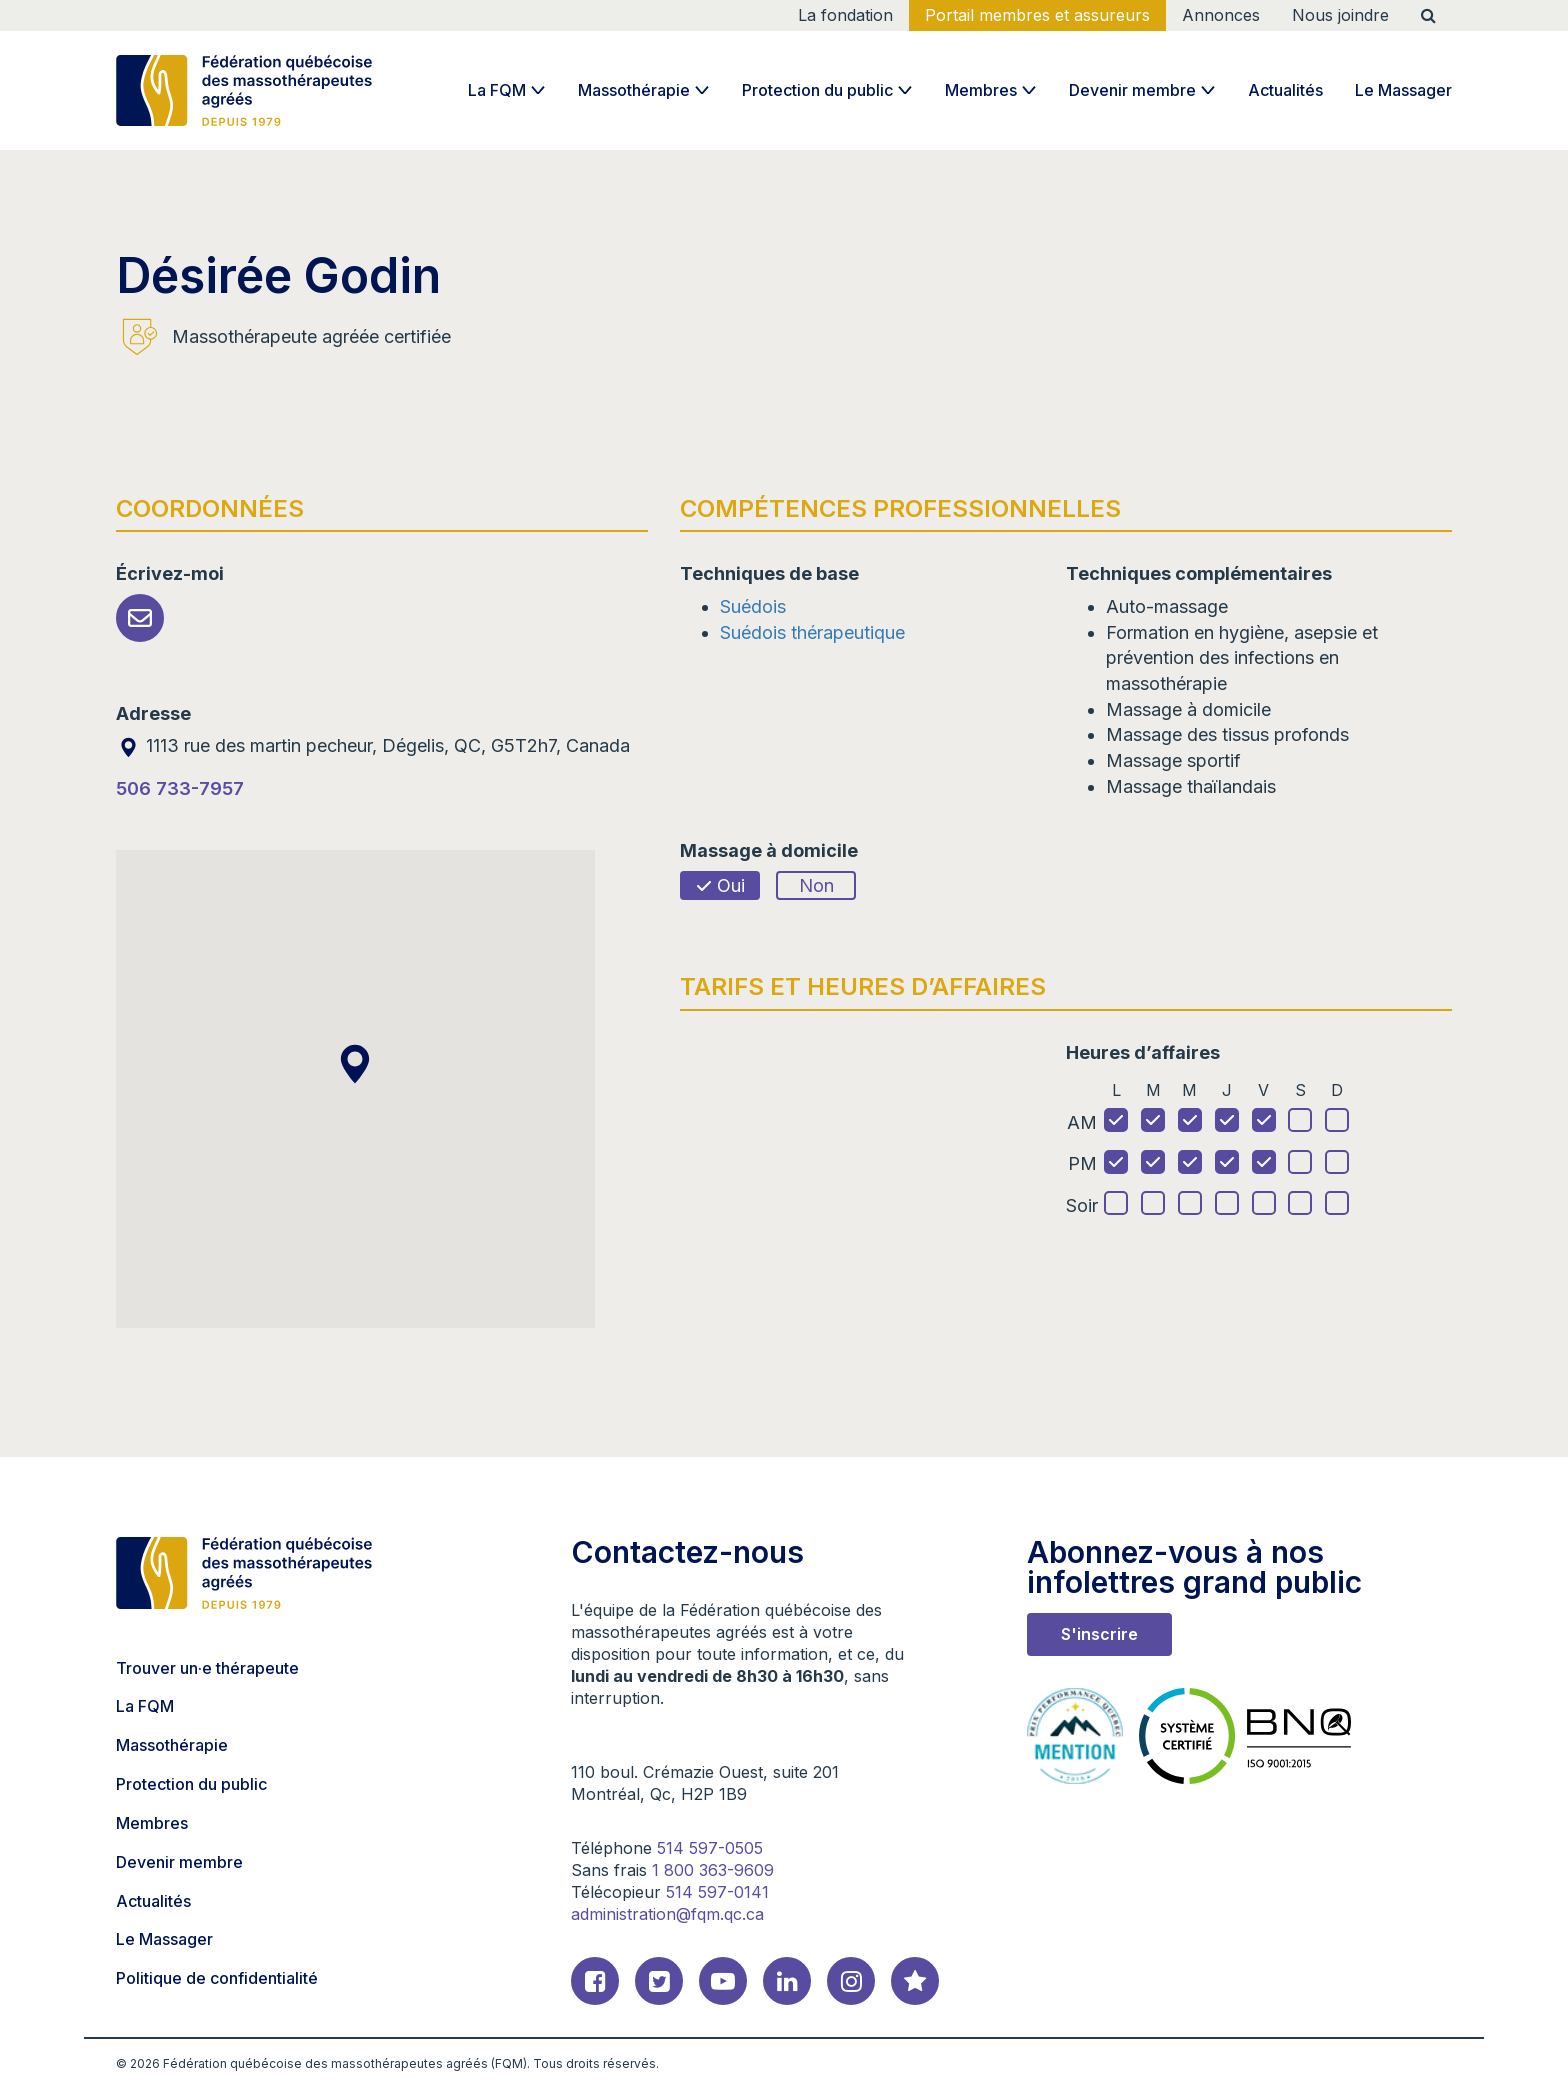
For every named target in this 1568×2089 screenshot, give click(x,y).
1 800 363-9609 (713, 1870)
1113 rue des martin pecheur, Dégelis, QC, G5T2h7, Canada (373, 745)
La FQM (497, 90)
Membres (981, 90)
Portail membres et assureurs (1037, 15)
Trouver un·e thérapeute (207, 1668)
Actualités (1285, 90)
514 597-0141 (717, 1892)
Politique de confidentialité (217, 1978)
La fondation (845, 15)
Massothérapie (634, 90)
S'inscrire (1099, 1634)
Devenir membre (1132, 90)
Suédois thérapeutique (812, 632)
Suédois (753, 606)
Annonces (1221, 15)
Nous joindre (1340, 15)
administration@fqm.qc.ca (667, 1914)
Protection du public (817, 90)
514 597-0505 (710, 1848)
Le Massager (1403, 90)
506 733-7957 (180, 788)
